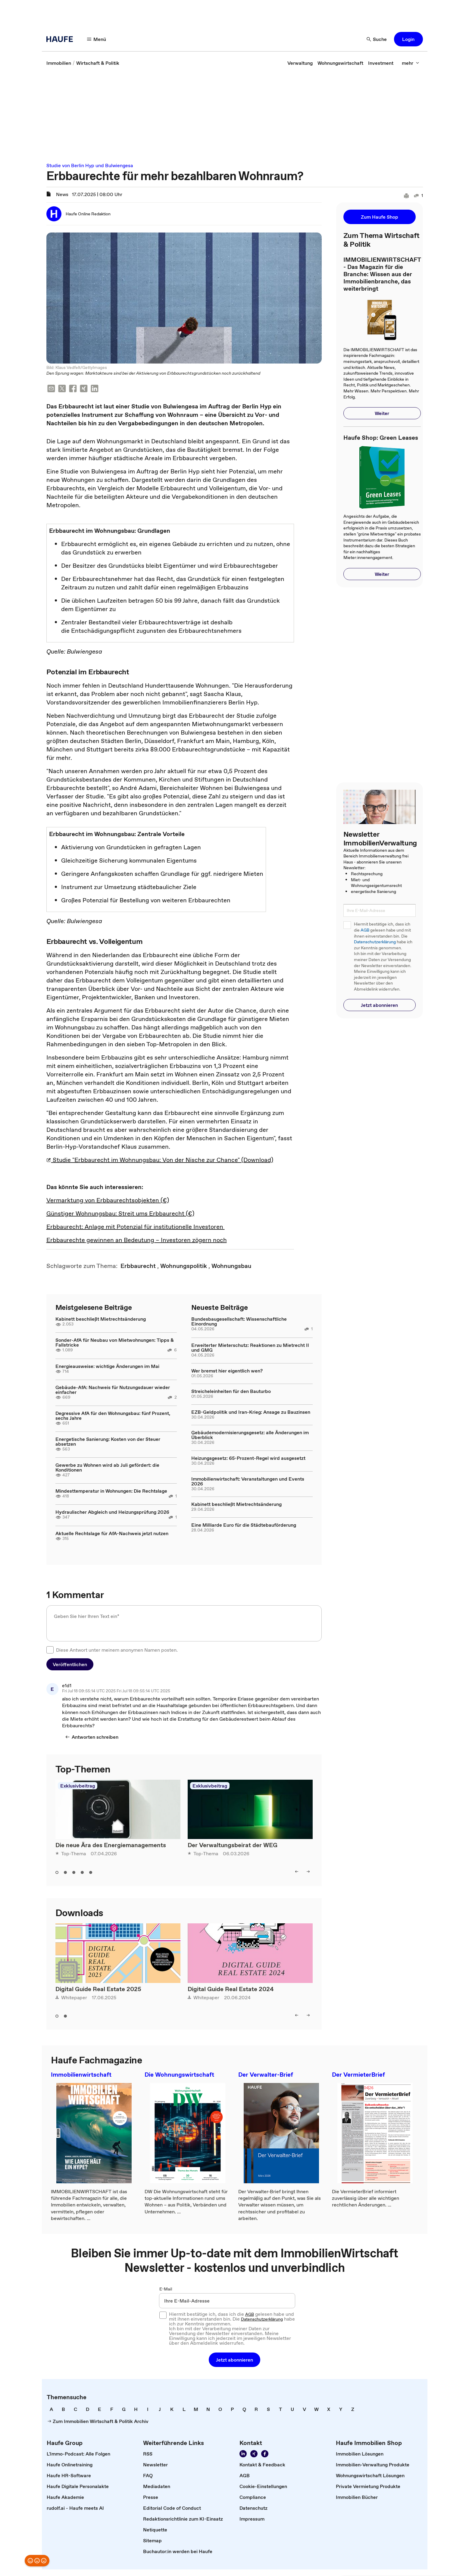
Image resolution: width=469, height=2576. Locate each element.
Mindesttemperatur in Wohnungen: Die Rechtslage (111, 1490)
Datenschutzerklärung (375, 942)
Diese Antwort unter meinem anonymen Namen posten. (117, 1650)
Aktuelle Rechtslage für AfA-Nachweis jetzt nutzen (111, 1533)
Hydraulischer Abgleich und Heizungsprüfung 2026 (112, 1512)
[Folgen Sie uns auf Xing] (254, 2453)
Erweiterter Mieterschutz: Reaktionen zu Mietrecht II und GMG (250, 1347)
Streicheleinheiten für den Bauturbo (231, 1391)
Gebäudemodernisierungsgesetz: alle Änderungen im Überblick (250, 1435)
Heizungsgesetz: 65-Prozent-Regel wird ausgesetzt (248, 1458)
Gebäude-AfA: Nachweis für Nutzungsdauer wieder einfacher (112, 1389)
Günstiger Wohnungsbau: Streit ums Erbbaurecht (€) (120, 1213)
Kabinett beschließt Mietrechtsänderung (100, 1318)
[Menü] (97, 39)
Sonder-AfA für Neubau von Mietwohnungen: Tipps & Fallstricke (114, 1342)
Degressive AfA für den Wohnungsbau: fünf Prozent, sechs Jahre (112, 1415)
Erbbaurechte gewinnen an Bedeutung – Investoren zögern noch (136, 1240)
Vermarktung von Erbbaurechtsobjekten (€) (107, 1200)
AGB (365, 930)
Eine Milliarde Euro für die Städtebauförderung (243, 1524)
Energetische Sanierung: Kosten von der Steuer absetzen (107, 1441)
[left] (296, 1871)
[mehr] (410, 63)
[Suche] (376, 39)
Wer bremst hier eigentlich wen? (227, 1370)
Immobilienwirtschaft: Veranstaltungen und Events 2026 (247, 1481)
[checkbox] (50, 1649)
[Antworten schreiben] (92, 1736)
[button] (408, 39)
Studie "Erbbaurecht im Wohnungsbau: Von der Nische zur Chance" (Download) (159, 1160)
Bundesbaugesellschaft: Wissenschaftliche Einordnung (239, 1321)
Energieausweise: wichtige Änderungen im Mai (107, 1366)
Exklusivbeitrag (77, 1785)
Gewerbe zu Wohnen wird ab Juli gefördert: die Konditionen (107, 1467)
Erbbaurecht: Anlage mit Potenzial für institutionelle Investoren (135, 1226)
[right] (308, 1871)
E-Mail (165, 2289)
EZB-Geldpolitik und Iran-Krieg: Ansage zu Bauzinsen (250, 1412)
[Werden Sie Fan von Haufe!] (264, 2453)
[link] (58, 63)
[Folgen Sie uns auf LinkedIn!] (243, 2453)
